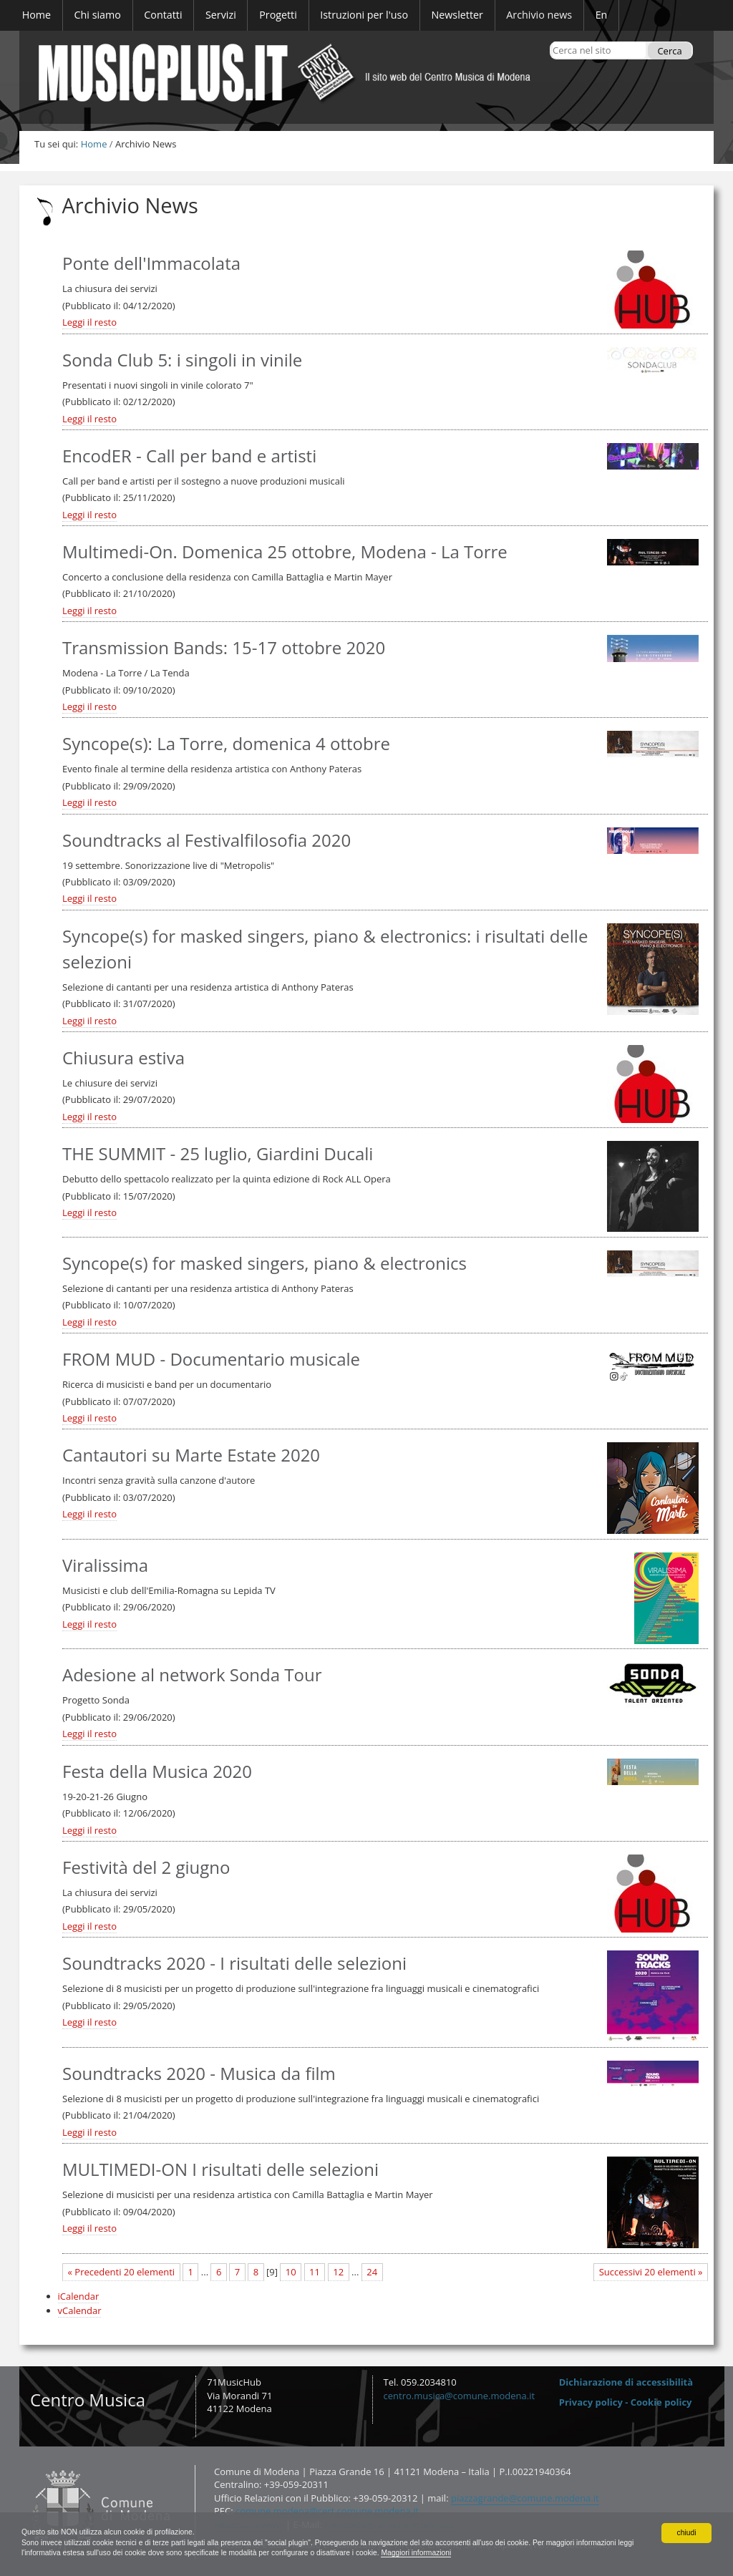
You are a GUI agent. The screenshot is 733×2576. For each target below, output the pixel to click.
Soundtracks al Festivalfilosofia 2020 (206, 840)
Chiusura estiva (123, 1057)
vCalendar (80, 2310)
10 (291, 2271)
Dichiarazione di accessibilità (626, 2382)
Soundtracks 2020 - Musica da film (199, 2073)
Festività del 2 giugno (146, 1867)
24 (371, 2271)
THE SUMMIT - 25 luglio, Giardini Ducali (217, 1153)
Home (94, 143)
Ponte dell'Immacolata (151, 263)
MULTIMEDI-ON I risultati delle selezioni (220, 2169)
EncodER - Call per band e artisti (189, 455)
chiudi (686, 2529)
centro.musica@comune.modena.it (459, 2395)
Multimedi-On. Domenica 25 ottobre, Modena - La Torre (285, 551)
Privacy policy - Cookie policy (625, 2402)
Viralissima (105, 1565)
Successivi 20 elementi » (651, 2271)
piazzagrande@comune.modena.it (525, 2498)
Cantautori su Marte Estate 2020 (191, 1455)
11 (314, 2271)
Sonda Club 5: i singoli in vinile (182, 359)
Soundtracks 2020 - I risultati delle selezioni (234, 1963)
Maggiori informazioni (586, 2552)
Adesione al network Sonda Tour (192, 1674)
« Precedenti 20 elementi (121, 2271)
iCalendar (78, 2296)
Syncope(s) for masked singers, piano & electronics (264, 1263)
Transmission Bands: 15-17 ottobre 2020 (223, 647)
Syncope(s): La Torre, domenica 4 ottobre (226, 743)
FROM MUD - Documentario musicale (211, 1359)
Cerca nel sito (552, 41)
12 (338, 2271)
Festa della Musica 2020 (157, 1771)
